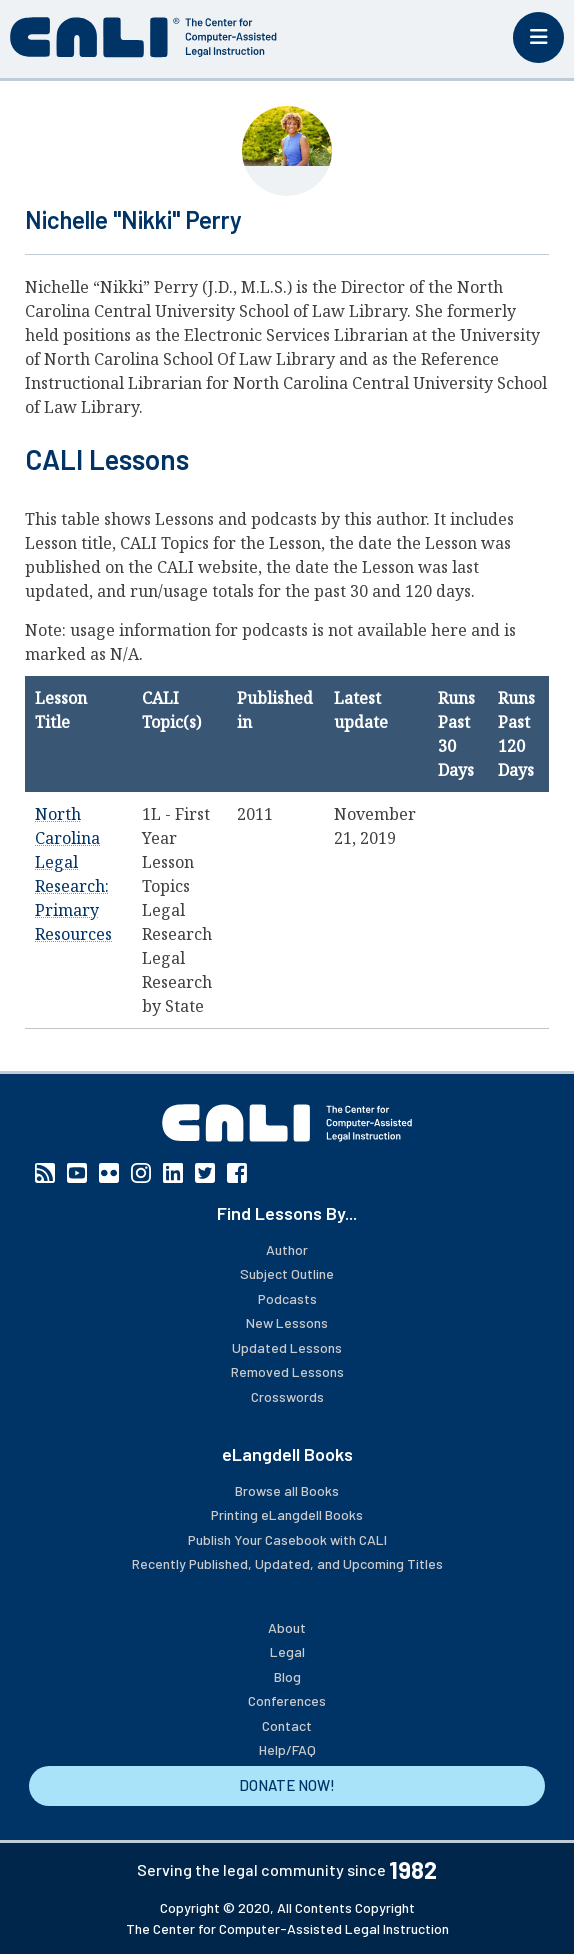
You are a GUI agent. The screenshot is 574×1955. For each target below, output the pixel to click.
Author (287, 1249)
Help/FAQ (287, 1749)
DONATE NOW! (287, 1785)
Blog (287, 1676)
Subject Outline (287, 1273)
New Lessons (287, 1322)
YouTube (77, 1173)
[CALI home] (143, 37)
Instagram (141, 1173)
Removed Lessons (287, 1371)
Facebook (237, 1173)
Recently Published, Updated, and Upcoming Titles (287, 1563)
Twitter (205, 1173)
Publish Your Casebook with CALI (287, 1539)
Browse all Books (287, 1490)
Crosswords (287, 1396)
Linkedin (173, 1173)
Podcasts (287, 1298)
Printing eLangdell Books (287, 1514)
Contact (287, 1725)
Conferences (287, 1700)
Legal (287, 1651)
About (287, 1627)
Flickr (109, 1173)
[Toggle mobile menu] (538, 37)
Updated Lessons (287, 1347)
